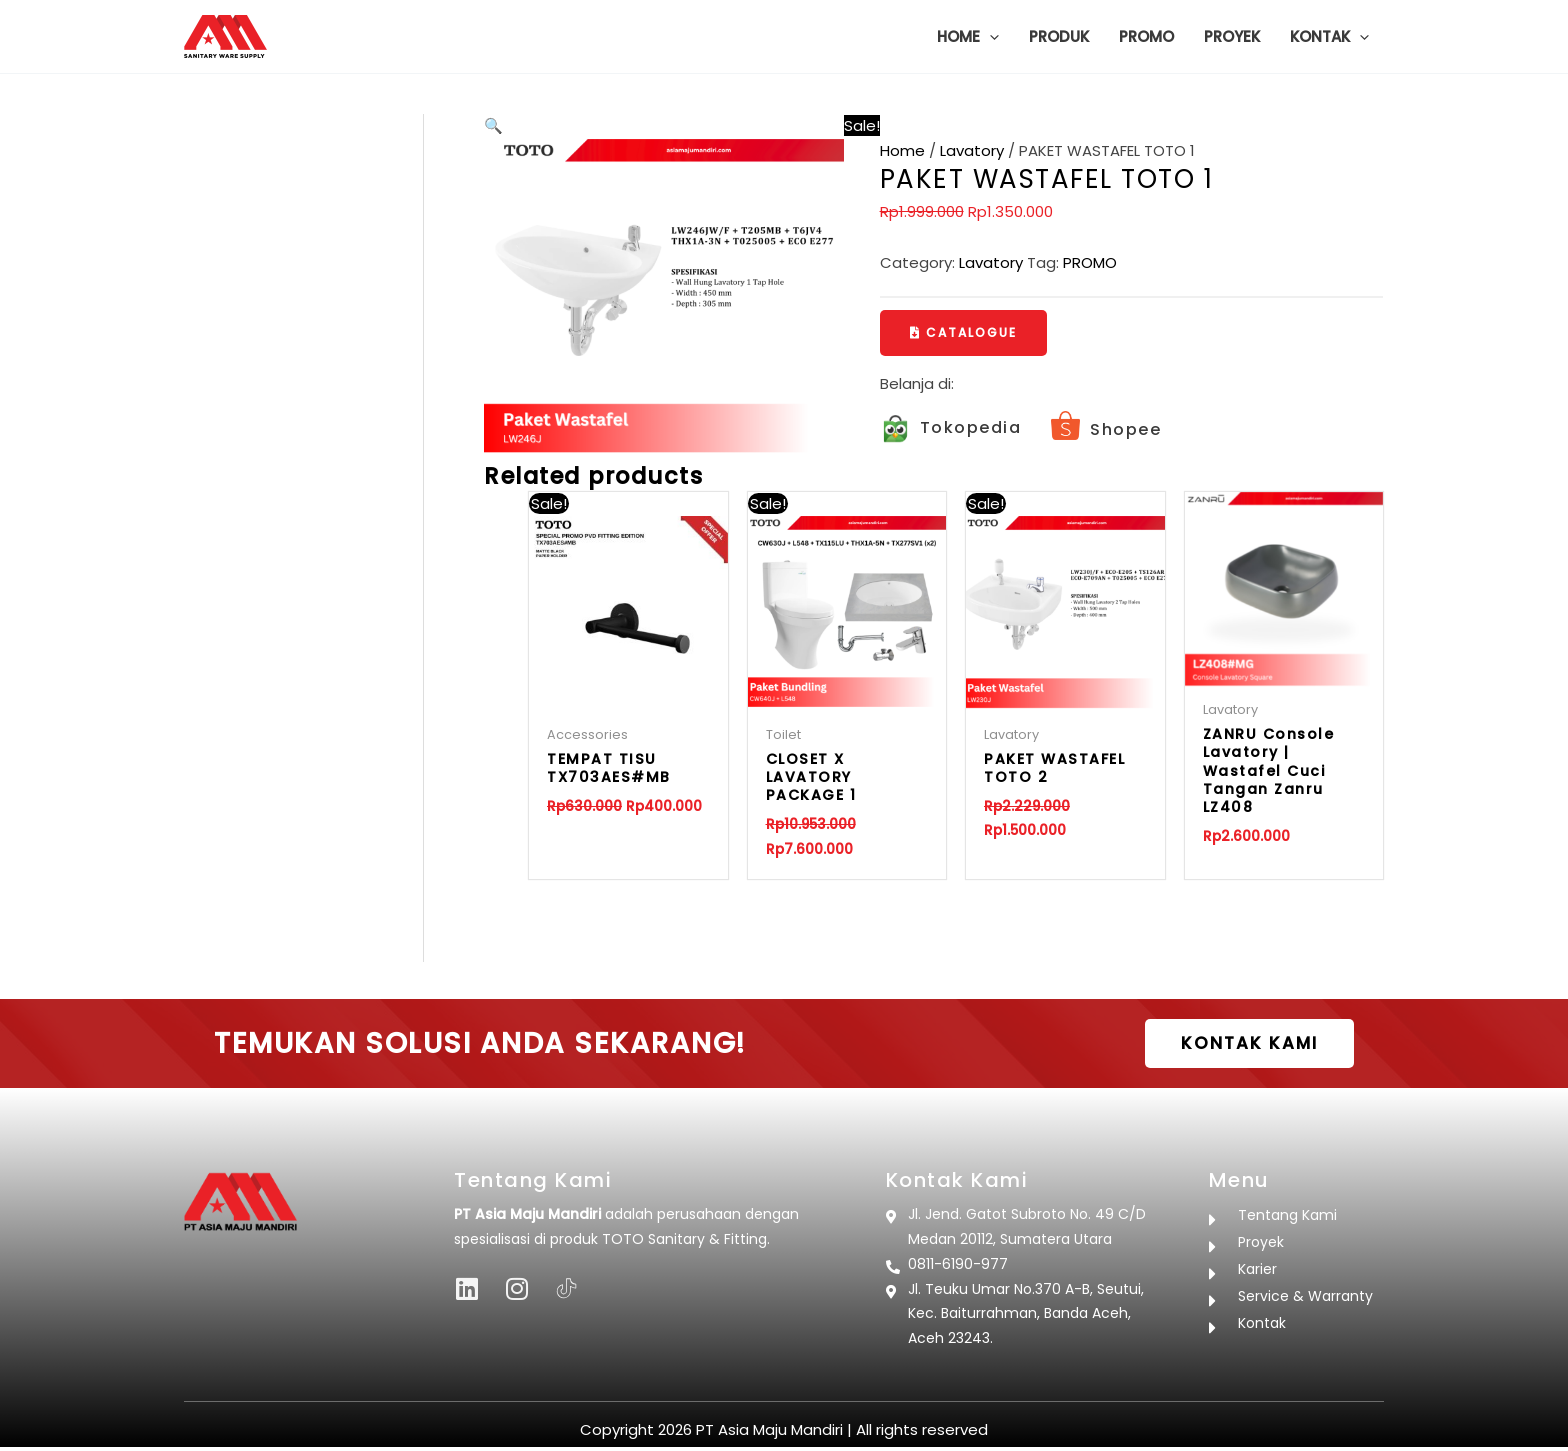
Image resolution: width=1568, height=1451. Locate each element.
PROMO (1090, 262)
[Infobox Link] (951, 430)
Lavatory (972, 150)
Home (902, 150)
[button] (989, 37)
